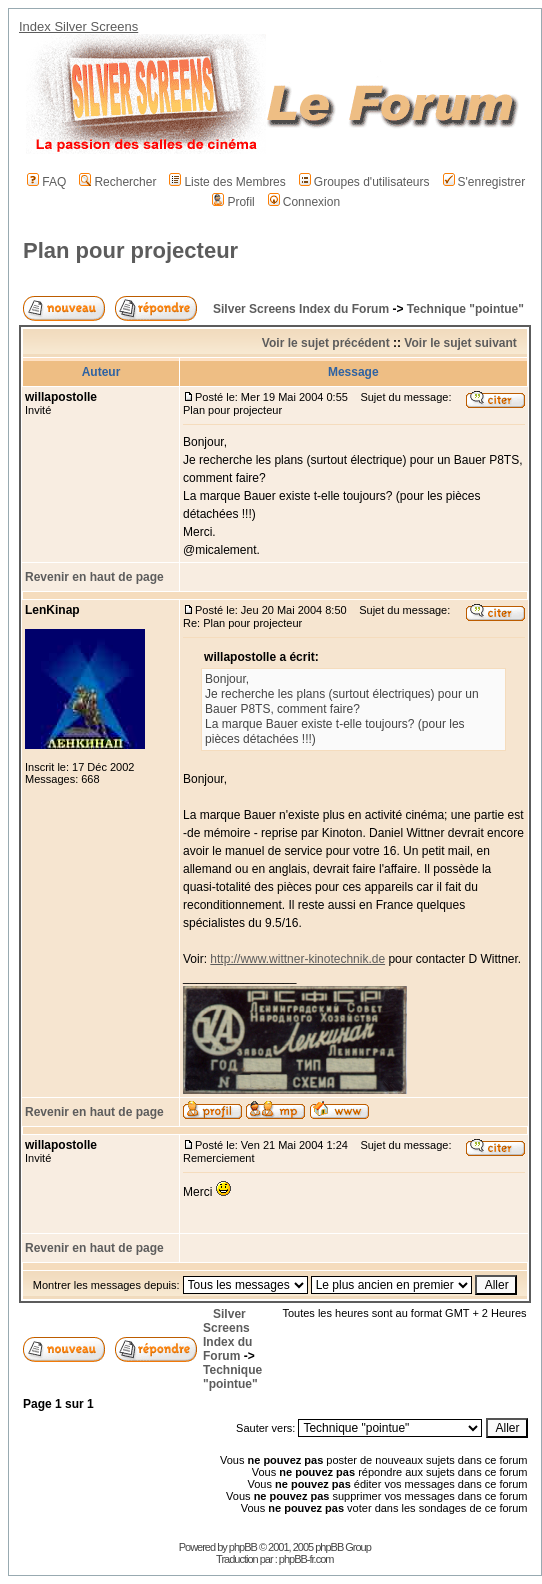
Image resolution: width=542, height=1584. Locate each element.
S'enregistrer (484, 182)
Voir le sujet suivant (460, 343)
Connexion (304, 202)
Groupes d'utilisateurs (364, 182)
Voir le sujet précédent (326, 343)
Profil (233, 202)
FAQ (46, 182)
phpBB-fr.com (306, 1559)
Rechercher (117, 182)
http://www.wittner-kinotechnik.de (297, 959)
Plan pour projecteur (130, 250)
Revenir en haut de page (94, 577)
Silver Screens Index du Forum (301, 309)
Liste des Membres (227, 182)
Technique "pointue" (465, 309)
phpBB (243, 1547)
